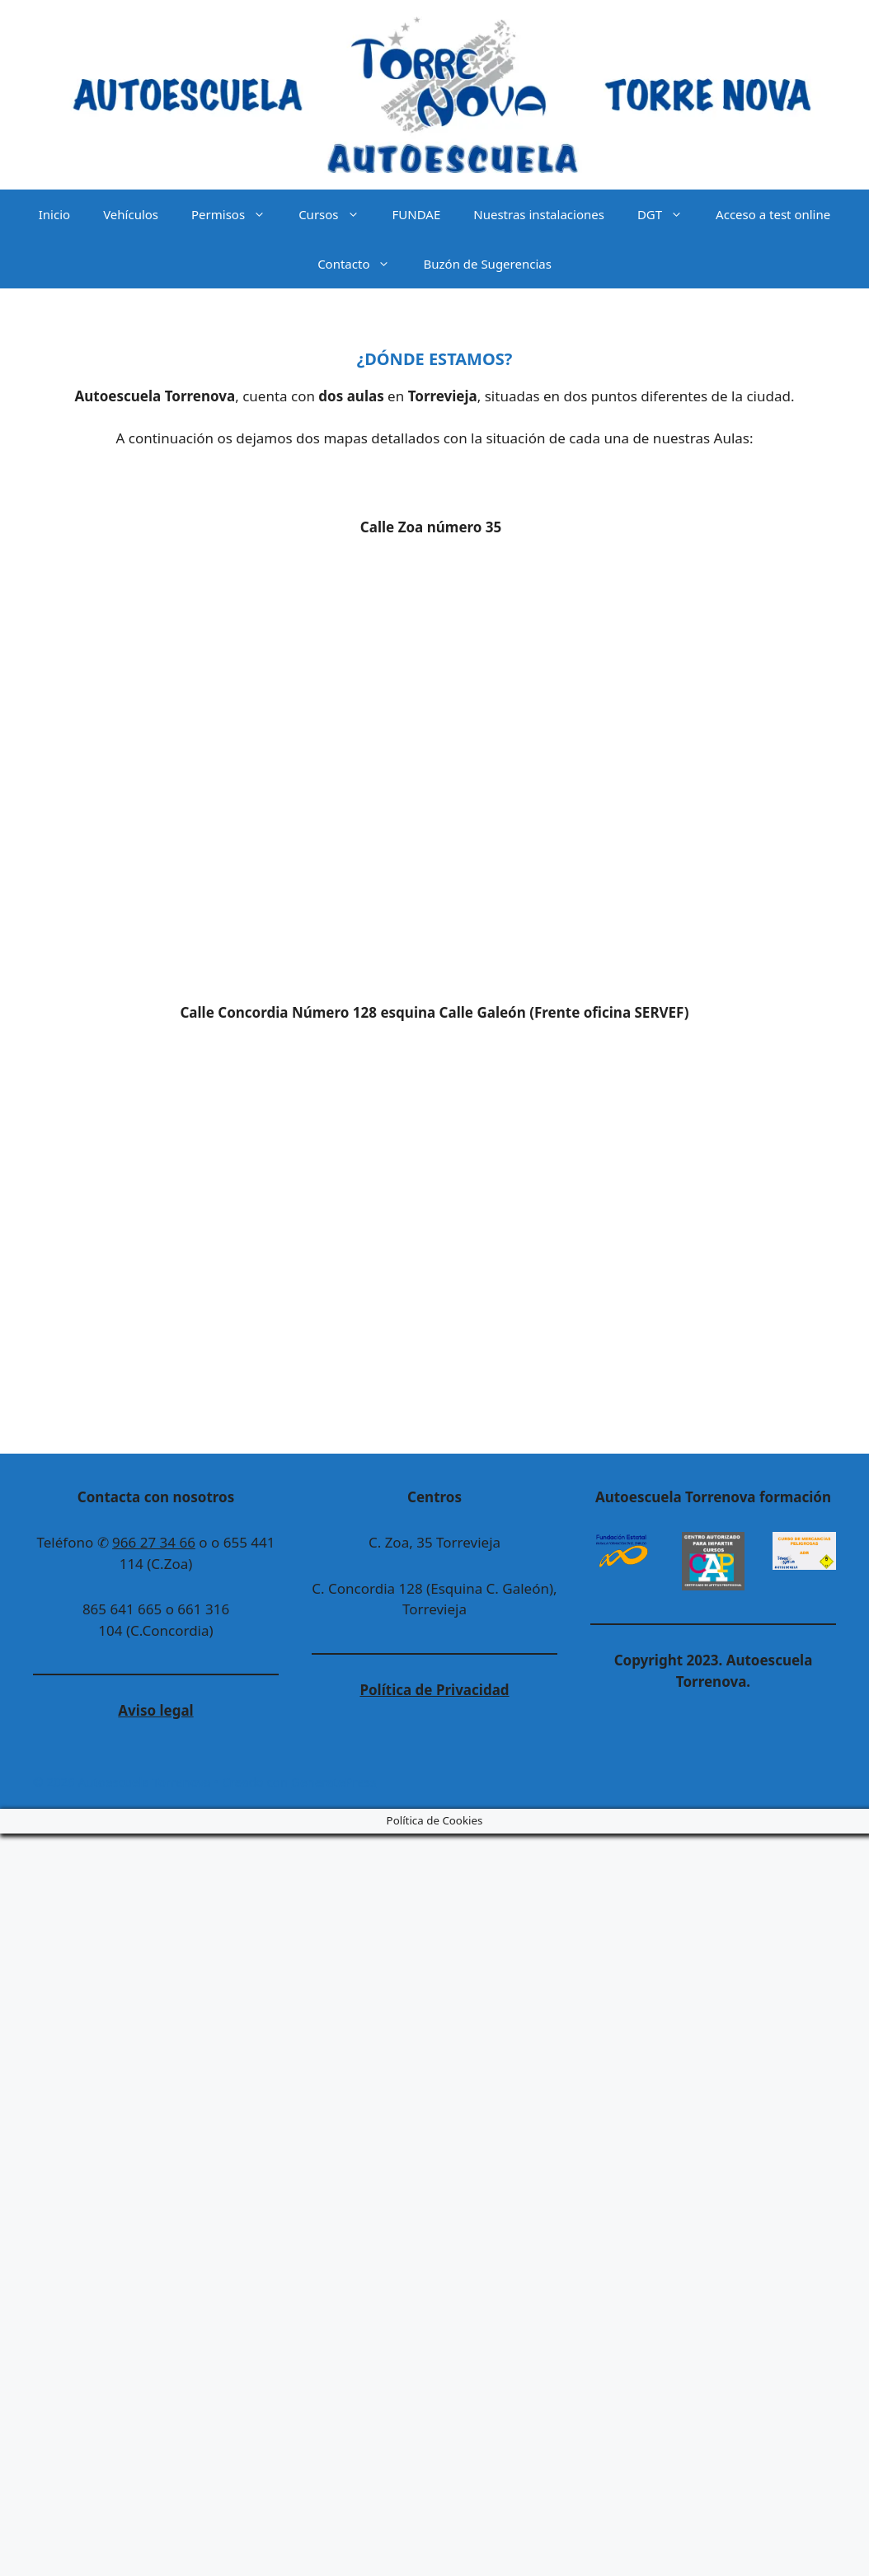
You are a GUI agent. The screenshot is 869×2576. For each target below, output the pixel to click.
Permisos (236, 214)
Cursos (336, 214)
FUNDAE (416, 214)
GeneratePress (333, 1781)
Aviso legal (155, 1710)
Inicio (54, 214)
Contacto (361, 263)
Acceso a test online (773, 214)
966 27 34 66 (153, 1542)
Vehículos (130, 214)
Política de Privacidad (434, 1689)
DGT (668, 214)
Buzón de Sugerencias (487, 263)
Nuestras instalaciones (538, 214)
